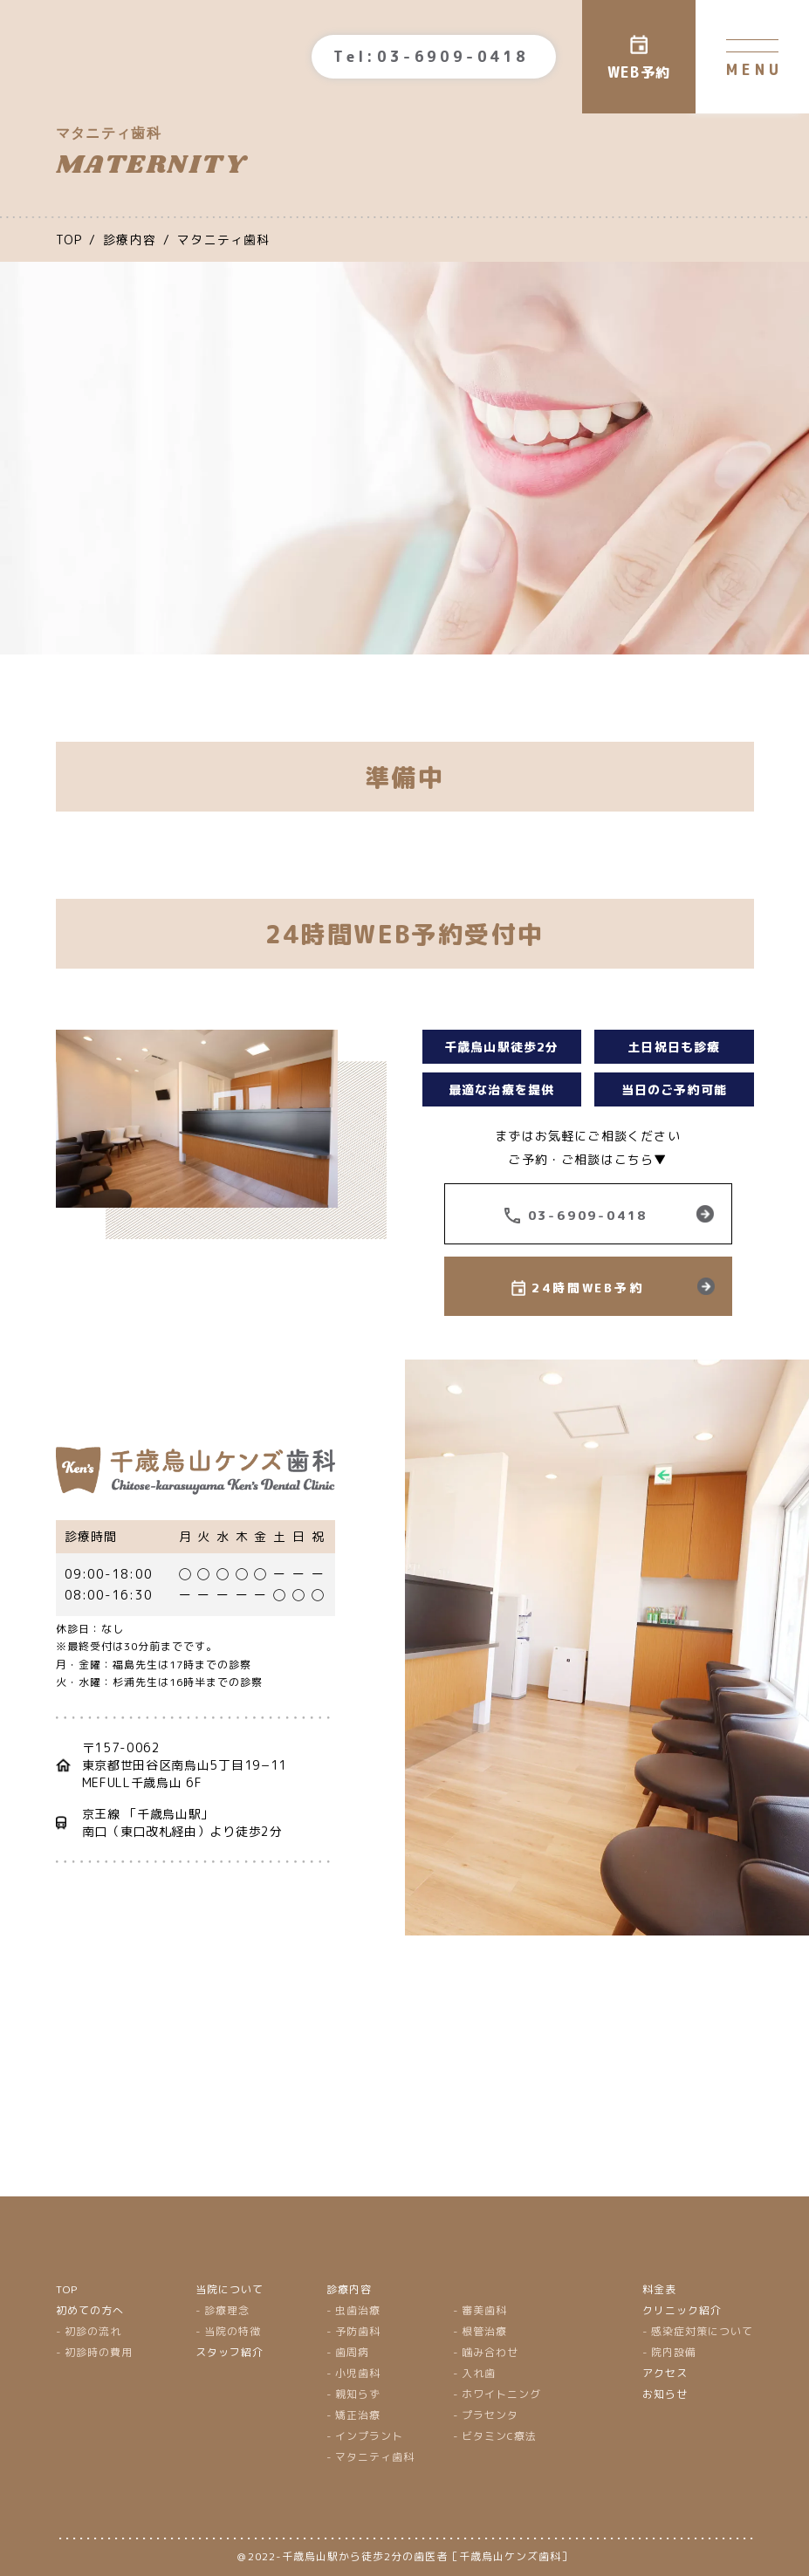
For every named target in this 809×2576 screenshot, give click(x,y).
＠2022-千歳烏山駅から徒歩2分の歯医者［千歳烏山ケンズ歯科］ (405, 2556)
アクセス (665, 2373)
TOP (67, 2289)
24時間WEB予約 (587, 1287)
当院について (229, 2289)
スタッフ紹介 (229, 2352)
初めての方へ (90, 2310)
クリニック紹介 (682, 2310)
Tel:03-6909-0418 (431, 56)
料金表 (659, 2289)
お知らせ (665, 2394)
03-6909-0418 (588, 1215)
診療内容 (349, 2289)
